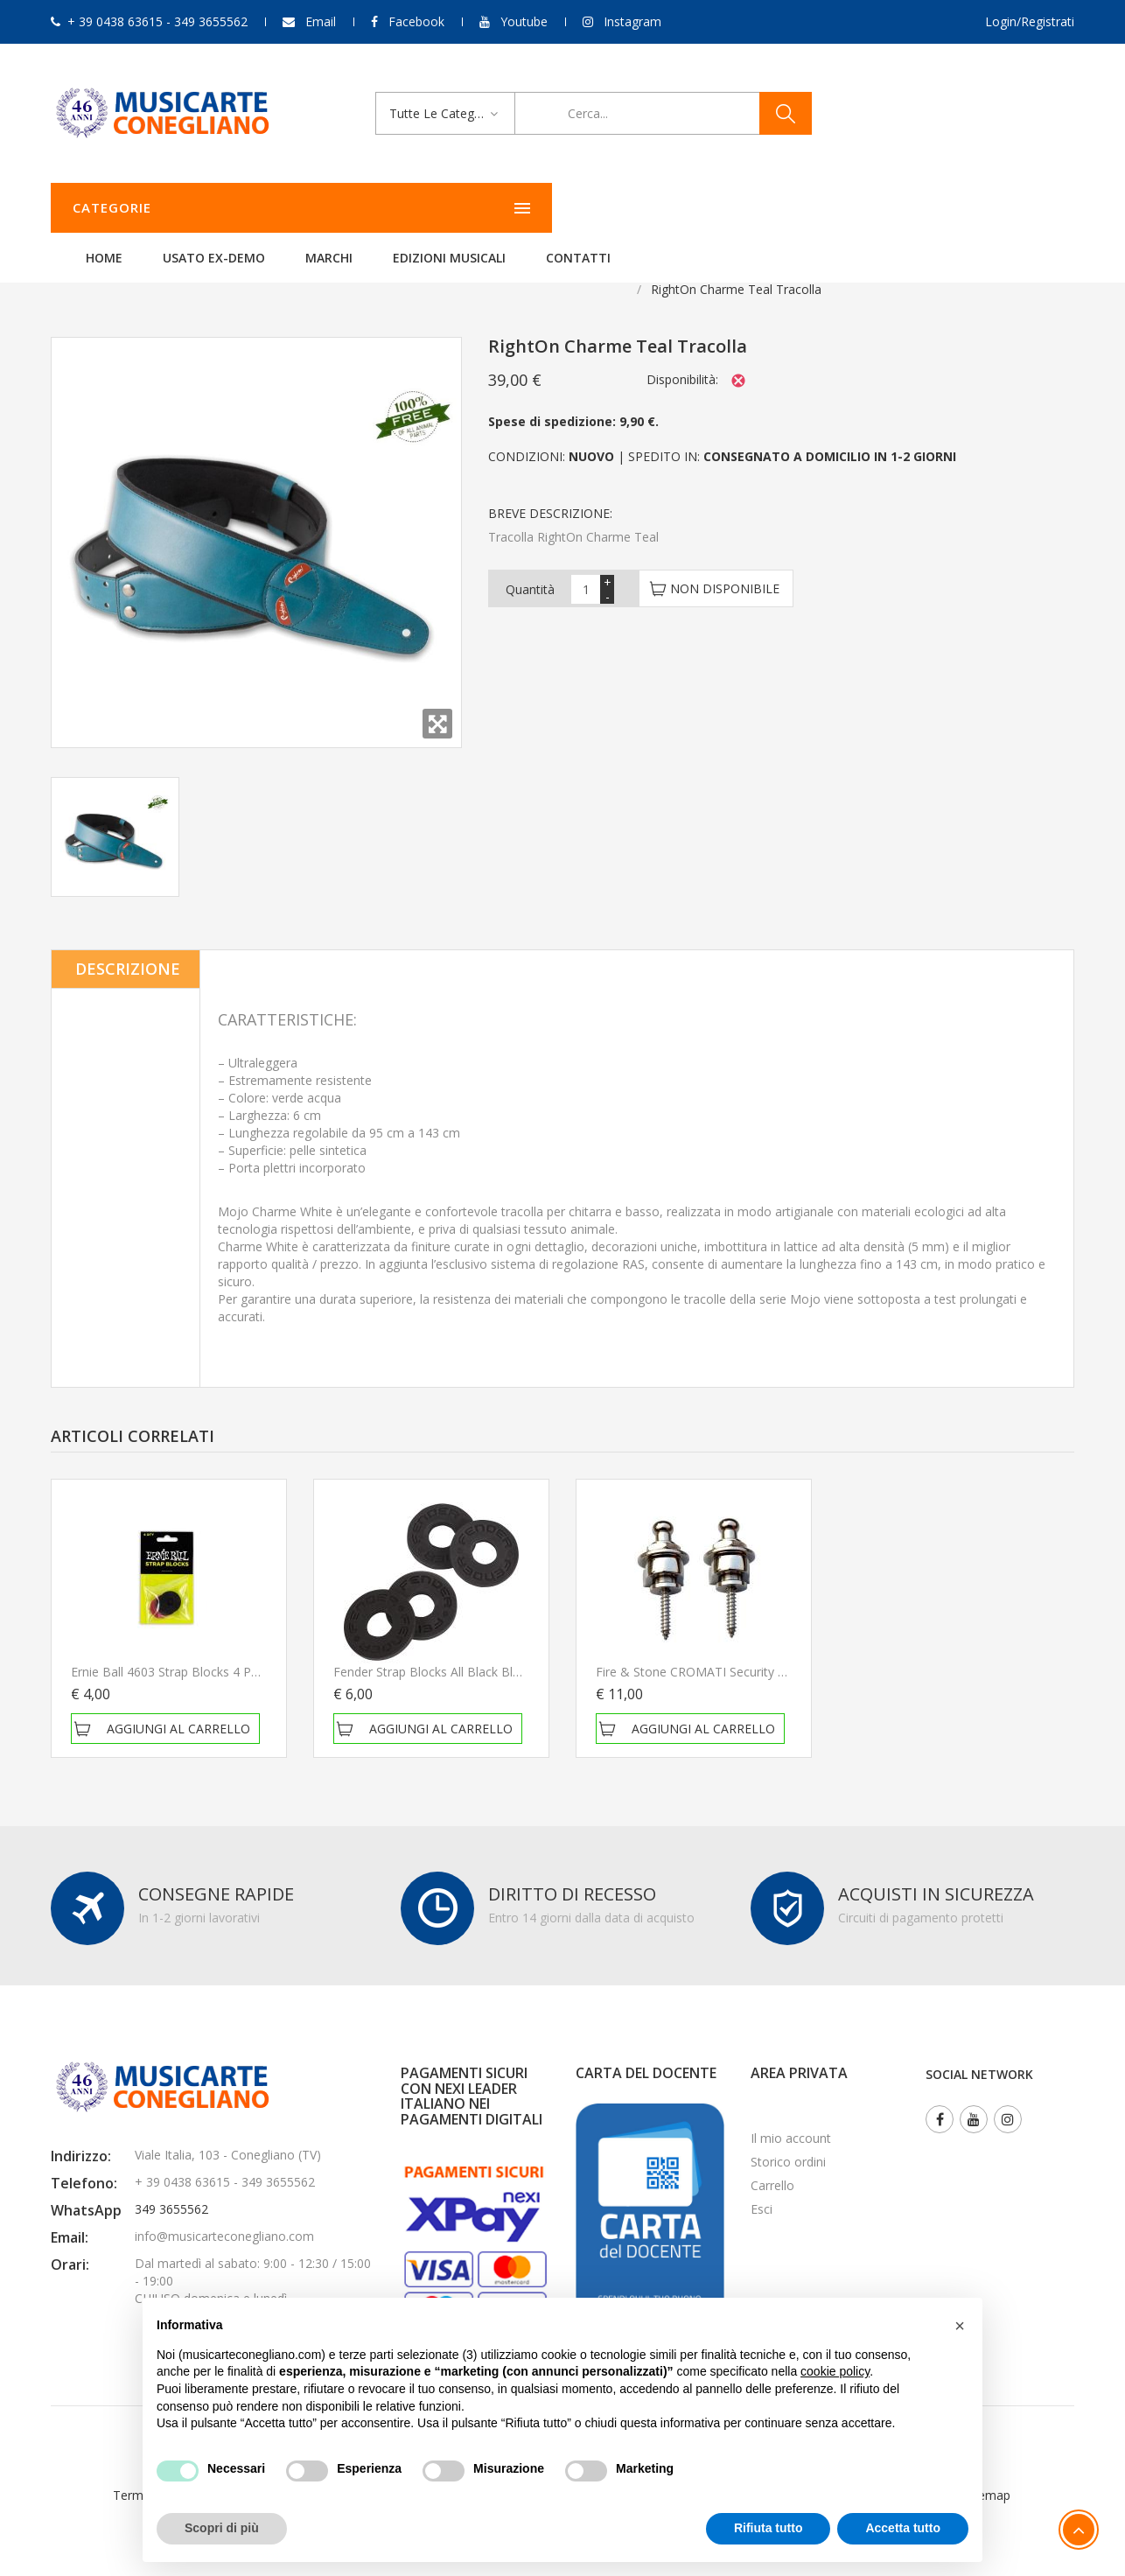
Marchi (547, 208)
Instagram (632, 21)
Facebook (416, 21)
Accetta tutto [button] (902, 2528)
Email (320, 21)
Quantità (530, 567)
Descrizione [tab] (127, 946)
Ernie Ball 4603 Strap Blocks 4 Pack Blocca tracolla (216, 1650)
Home (322, 208)
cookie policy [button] (835, 2371)
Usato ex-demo (432, 208)
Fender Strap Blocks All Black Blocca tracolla (461, 1650)
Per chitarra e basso (245, 267)
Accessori (136, 267)
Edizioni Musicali (667, 208)
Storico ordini (788, 2140)
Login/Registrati (1029, 21)
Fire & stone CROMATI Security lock (700, 1650)
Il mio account (791, 2116)
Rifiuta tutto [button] (768, 2528)
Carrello (772, 2163)
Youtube (524, 21)
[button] (960, 2326)
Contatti (797, 208)
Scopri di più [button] (222, 2528)
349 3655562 (171, 2187)
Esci (761, 2187)
